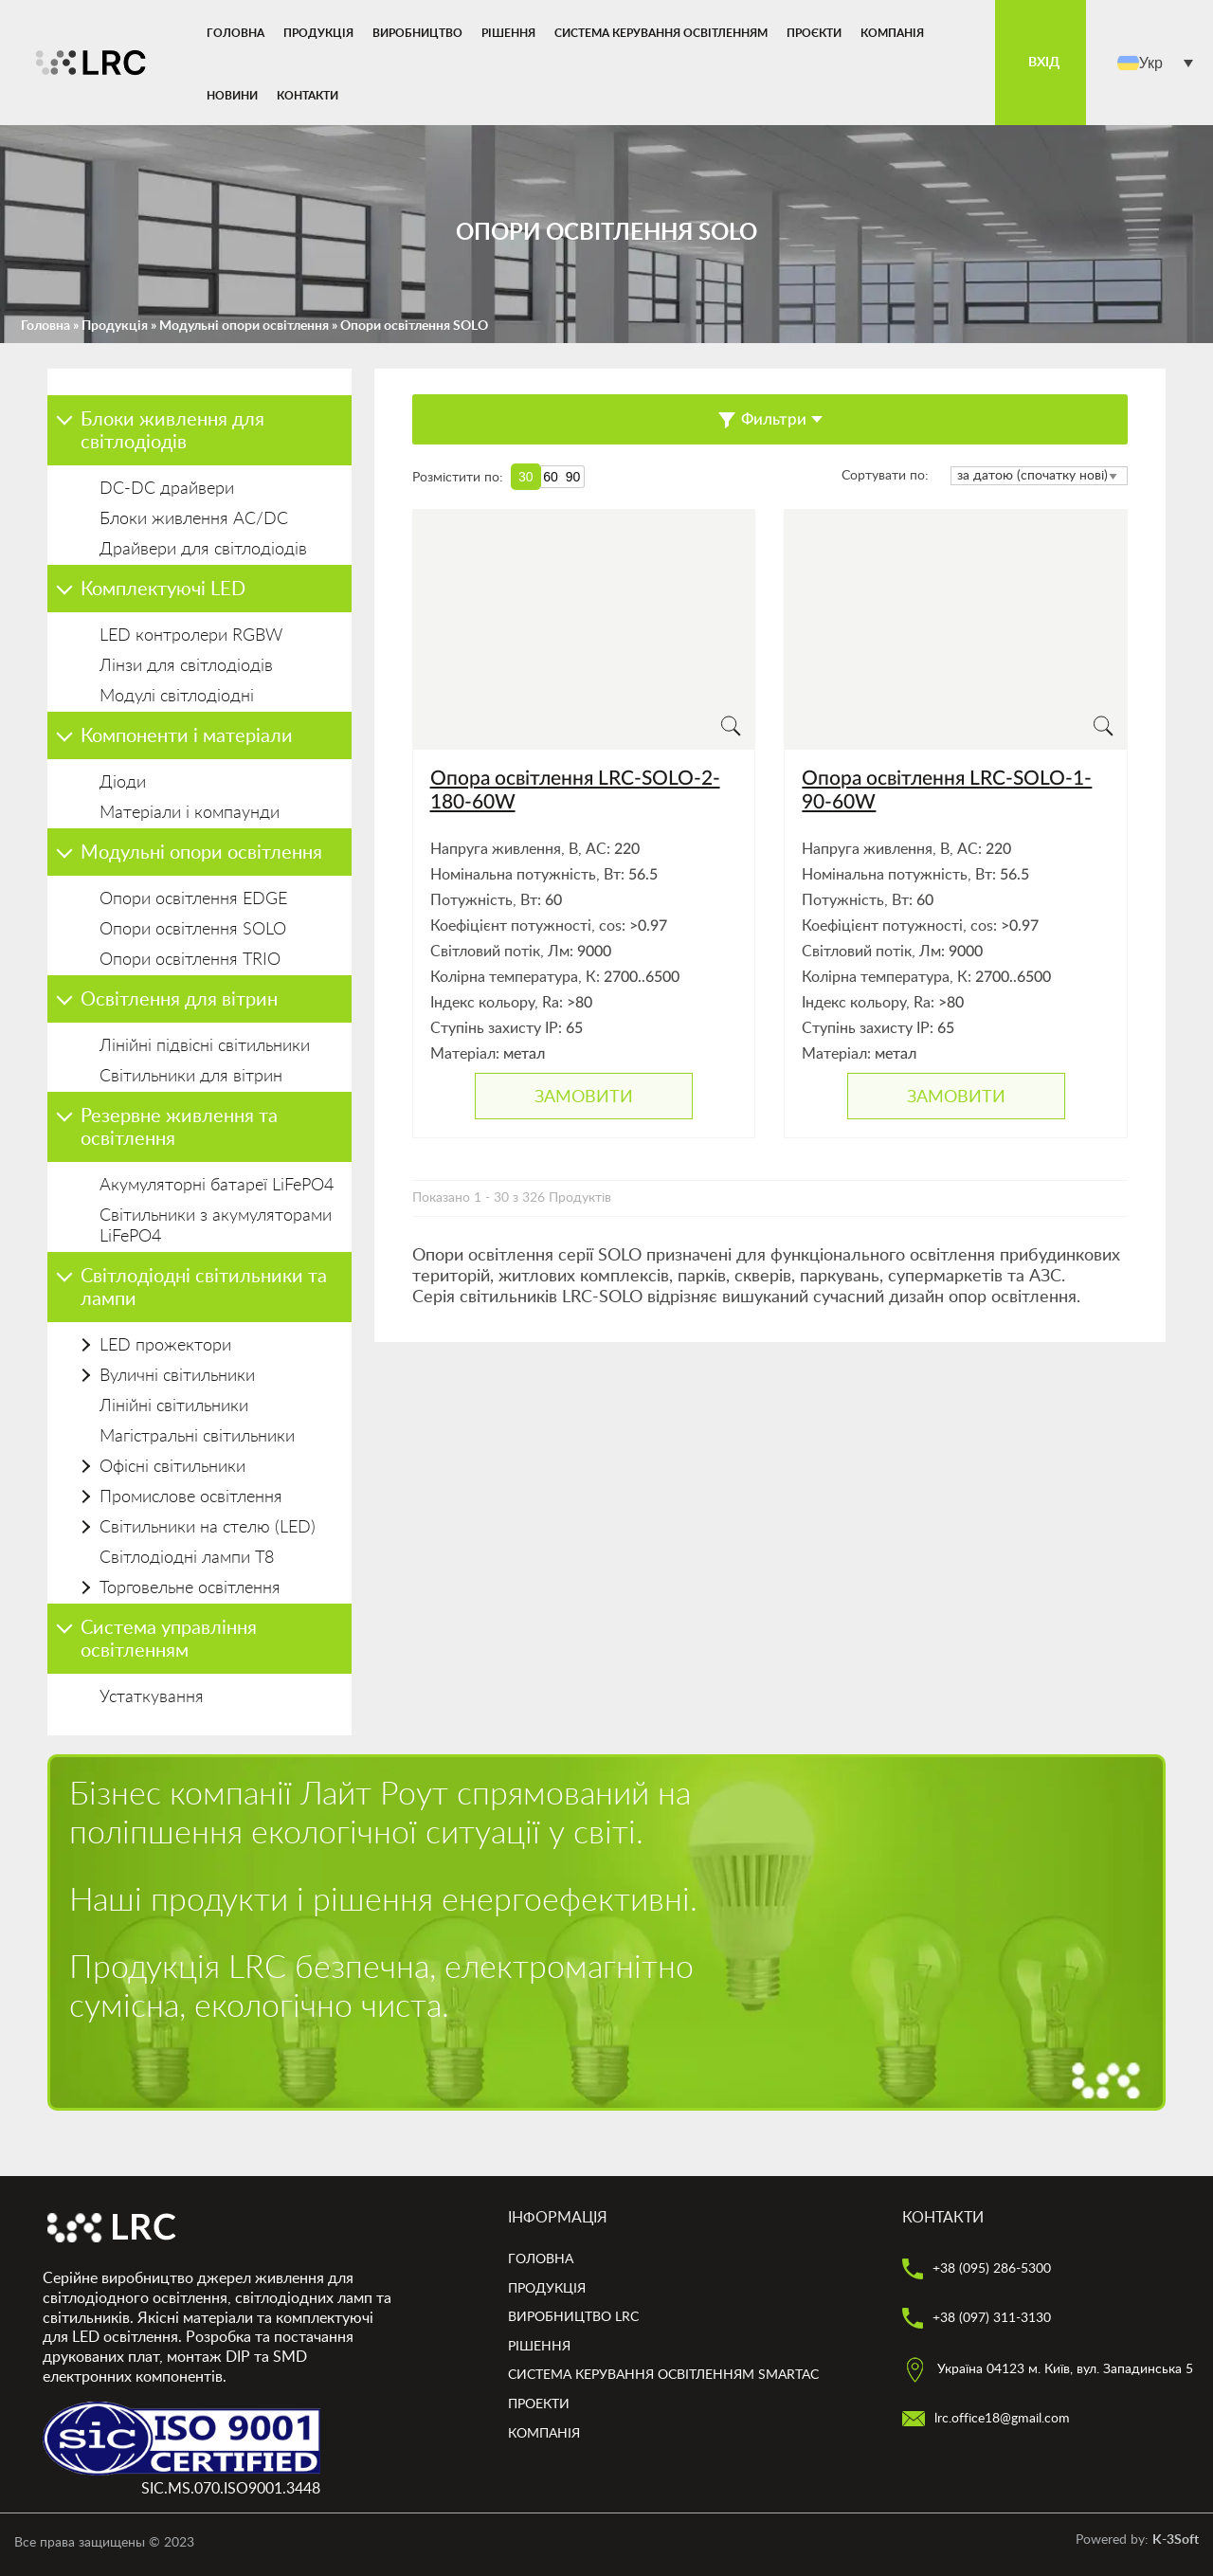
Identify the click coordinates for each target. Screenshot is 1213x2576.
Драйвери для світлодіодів (203, 549)
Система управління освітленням (169, 1639)
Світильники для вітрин (191, 1076)
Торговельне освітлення (190, 1588)
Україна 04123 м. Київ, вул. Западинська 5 (1047, 2369)
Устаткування (152, 1697)
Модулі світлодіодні (177, 696)
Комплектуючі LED (163, 589)
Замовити (583, 1096)
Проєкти (814, 33)
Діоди (123, 782)
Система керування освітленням (661, 33)
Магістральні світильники (197, 1436)
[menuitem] (1155, 63)
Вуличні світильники (177, 1376)
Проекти (539, 2404)
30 (526, 476)
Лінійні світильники (174, 1406)
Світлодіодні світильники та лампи (204, 1288)
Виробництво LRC (573, 2317)
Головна (235, 33)
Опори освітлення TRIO (190, 960)
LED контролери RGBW (191, 635)
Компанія (892, 33)
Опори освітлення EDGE (193, 899)
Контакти (307, 95)
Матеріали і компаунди (190, 813)
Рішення (508, 33)
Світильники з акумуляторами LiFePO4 (216, 1226)
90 (573, 476)
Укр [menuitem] (1151, 62)
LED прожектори (165, 1345)
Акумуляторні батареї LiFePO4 (217, 1185)
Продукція (318, 33)
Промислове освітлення (191, 1497)
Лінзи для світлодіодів (186, 666)
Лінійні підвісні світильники (205, 1046)
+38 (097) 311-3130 (976, 2318)
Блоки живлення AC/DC (194, 519)
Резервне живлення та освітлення (179, 1128)
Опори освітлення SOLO (193, 929)
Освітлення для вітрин (179, 999)
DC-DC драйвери (167, 489)
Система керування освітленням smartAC (663, 2375)
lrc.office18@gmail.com (986, 2418)
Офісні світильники (172, 1467)
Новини (232, 95)
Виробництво (417, 33)
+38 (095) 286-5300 (976, 2269)
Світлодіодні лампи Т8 (187, 1558)
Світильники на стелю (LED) (208, 1527)
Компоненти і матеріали (187, 736)
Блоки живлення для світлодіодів (172, 431)
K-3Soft (1175, 2540)
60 (550, 476)
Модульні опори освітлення (244, 326)
